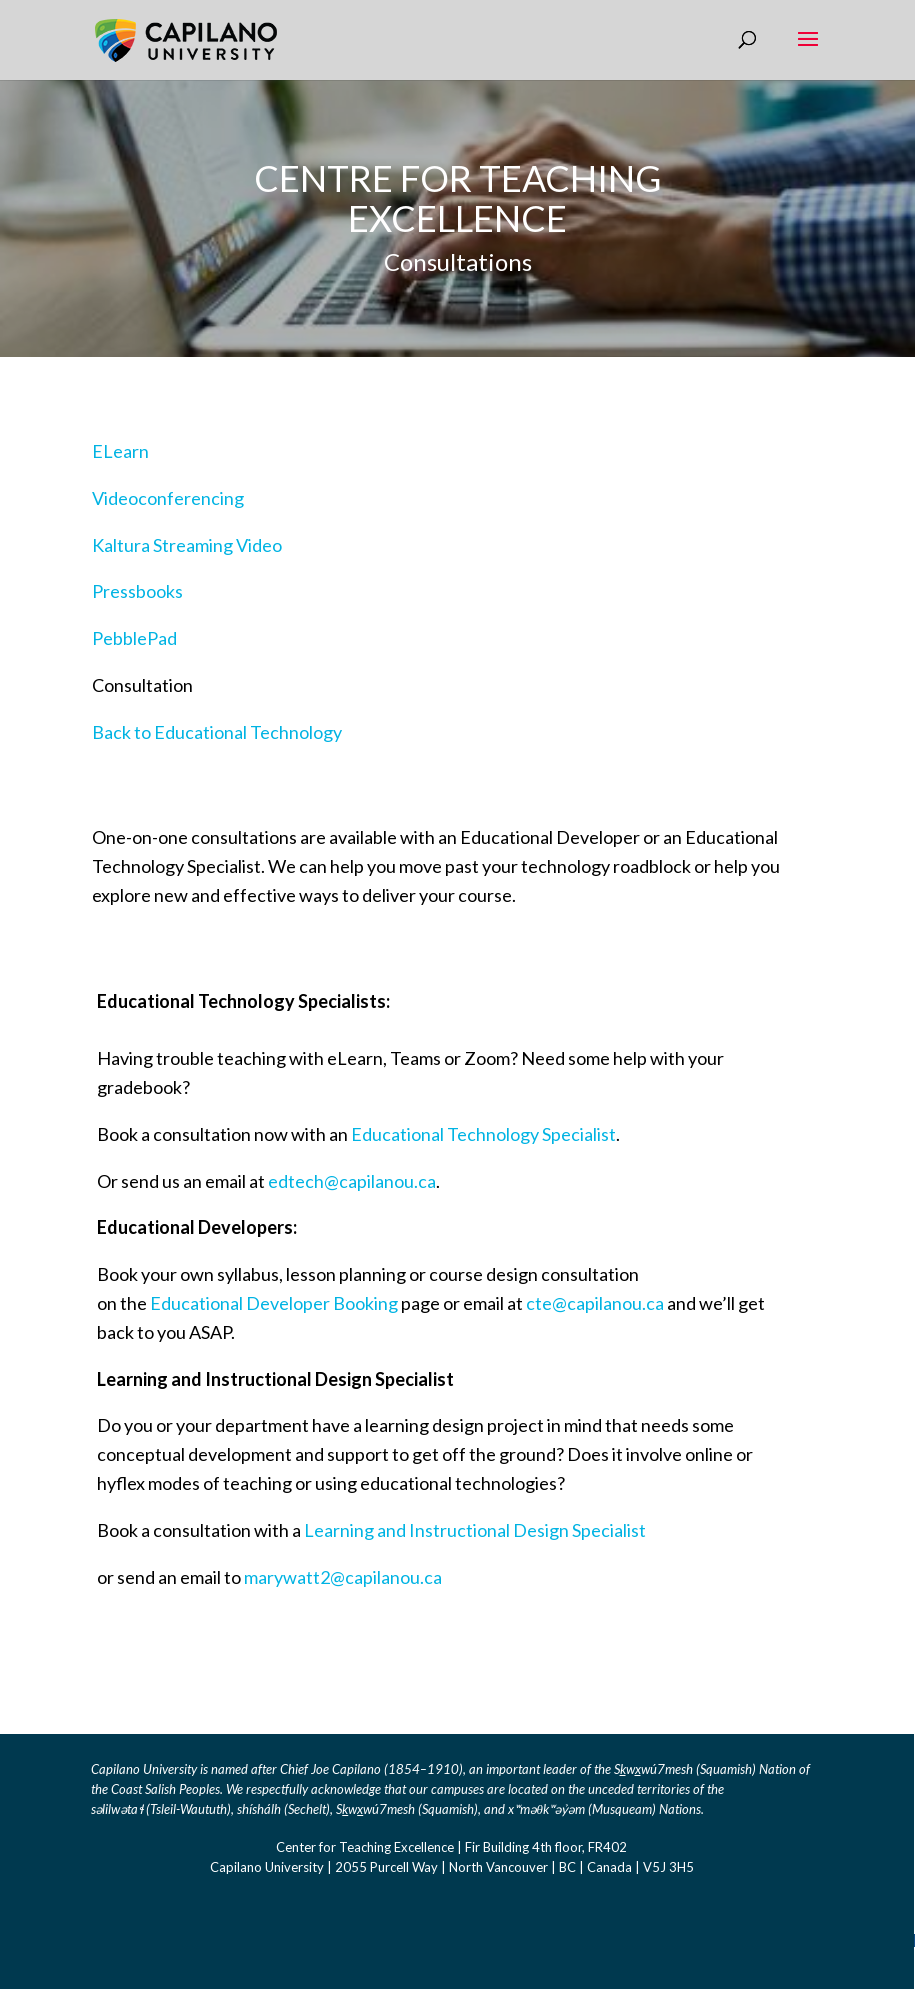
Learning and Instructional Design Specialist (475, 1530)
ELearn (120, 451)
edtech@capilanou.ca (352, 1181)
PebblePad (134, 638)
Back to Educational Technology (217, 732)
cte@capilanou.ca (595, 1303)
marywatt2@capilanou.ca (343, 1577)
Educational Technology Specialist (483, 1134)
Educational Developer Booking (274, 1303)
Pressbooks (137, 591)
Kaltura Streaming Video (187, 545)
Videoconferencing (168, 498)
